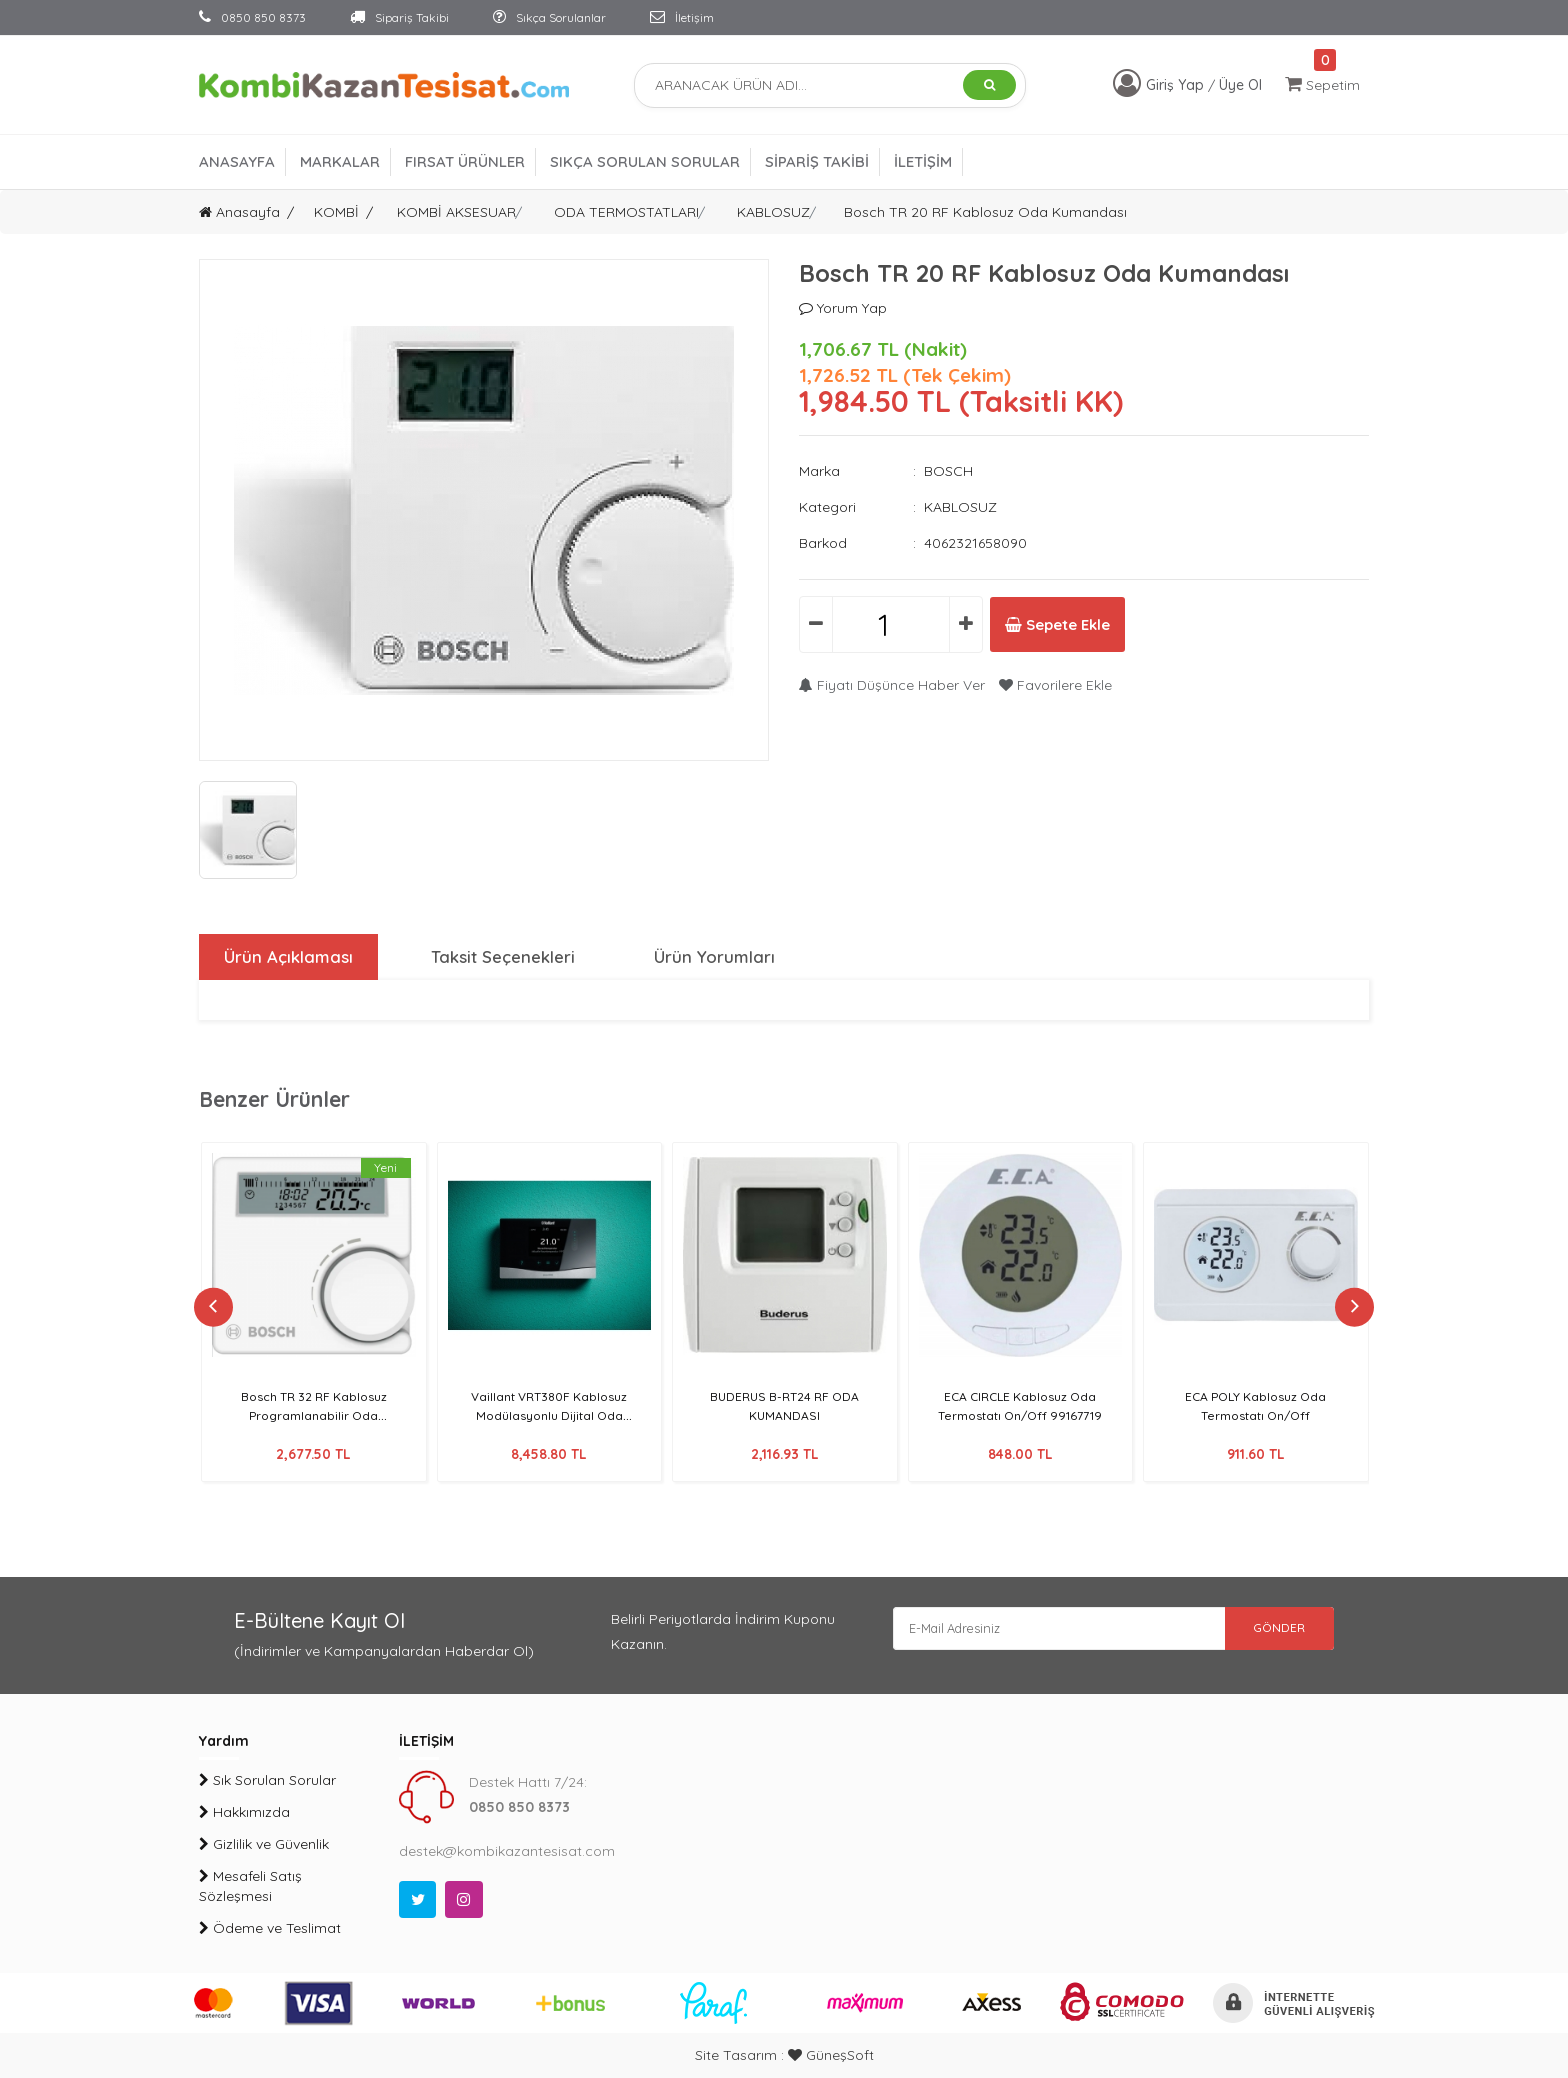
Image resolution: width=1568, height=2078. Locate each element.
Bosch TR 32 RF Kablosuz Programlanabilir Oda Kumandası (314, 1415)
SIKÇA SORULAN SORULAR (645, 161)
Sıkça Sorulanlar (549, 17)
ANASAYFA (237, 161)
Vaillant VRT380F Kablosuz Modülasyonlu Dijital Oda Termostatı (549, 1415)
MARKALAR (340, 161)
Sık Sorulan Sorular (267, 1780)
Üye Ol (1240, 85)
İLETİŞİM (923, 161)
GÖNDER (1264, 1631)
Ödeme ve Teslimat (270, 1928)
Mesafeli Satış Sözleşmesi (250, 1886)
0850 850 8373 (252, 17)
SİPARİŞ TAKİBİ (817, 161)
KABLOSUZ (773, 212)
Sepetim (1322, 84)
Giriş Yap (1177, 85)
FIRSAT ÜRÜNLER (465, 161)
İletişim (682, 17)
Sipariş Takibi (399, 17)
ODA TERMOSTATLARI (626, 212)
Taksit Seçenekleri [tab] (502, 957)
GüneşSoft (831, 2055)
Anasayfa (239, 212)
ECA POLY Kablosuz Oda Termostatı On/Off (1255, 1405)
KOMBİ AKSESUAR (456, 212)
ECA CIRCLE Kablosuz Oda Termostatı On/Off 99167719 (1020, 1405)
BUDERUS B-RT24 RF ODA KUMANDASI (784, 1405)
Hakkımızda (244, 1812)
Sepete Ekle (1082, 625)
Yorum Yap (843, 308)
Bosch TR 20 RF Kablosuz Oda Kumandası (985, 212)
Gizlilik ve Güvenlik (264, 1844)
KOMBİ (336, 212)
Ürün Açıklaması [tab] (285, 957)
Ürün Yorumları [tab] (714, 957)
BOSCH (948, 471)
